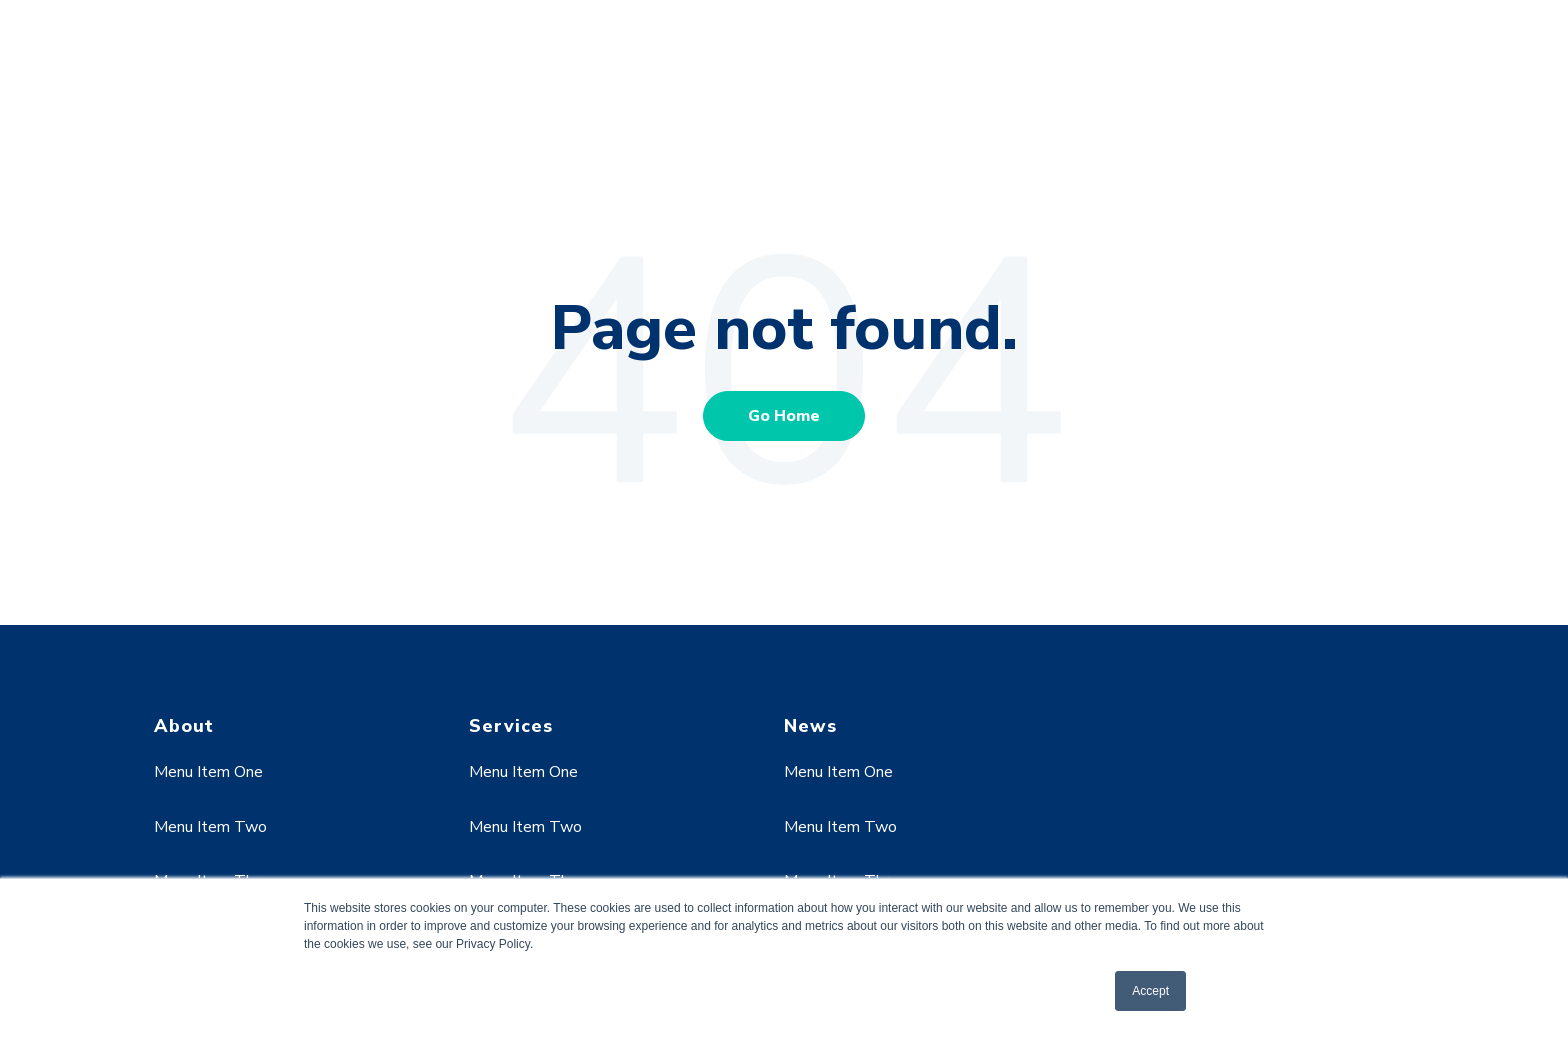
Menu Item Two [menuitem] (210, 827)
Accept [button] (1150, 991)
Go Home (784, 416)
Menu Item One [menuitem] (208, 772)
